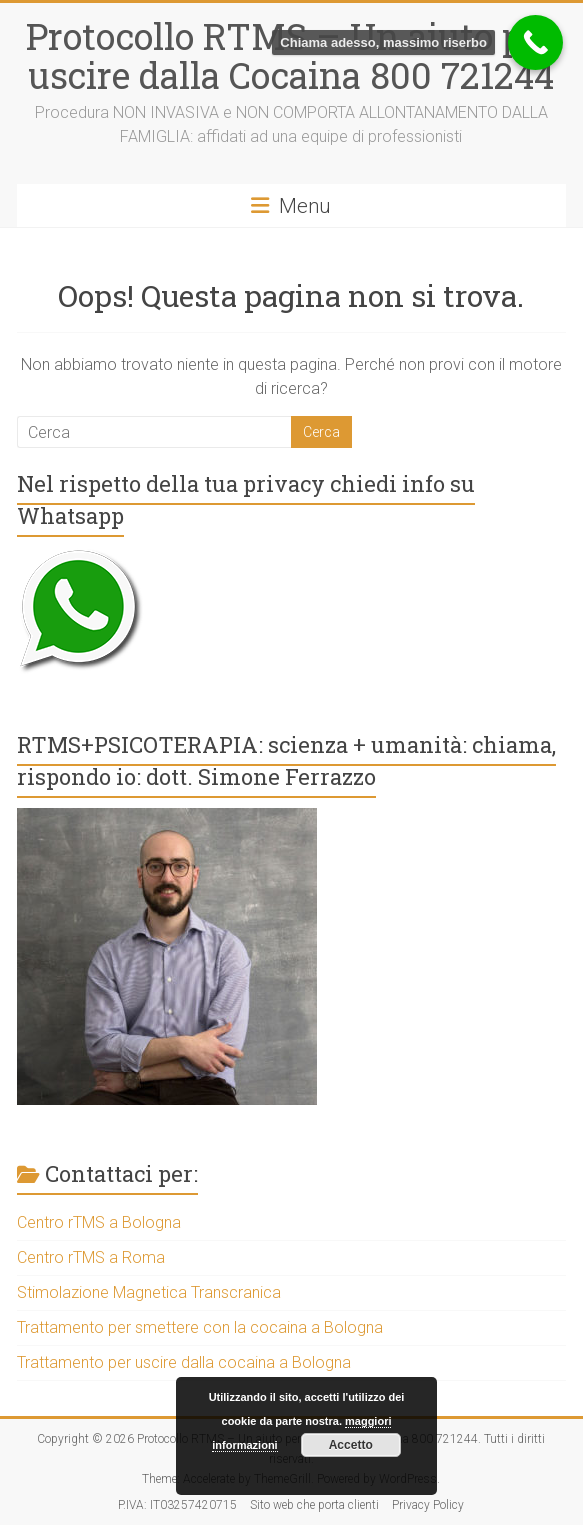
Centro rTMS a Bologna (99, 1222)
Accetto (351, 1445)
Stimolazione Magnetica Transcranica (149, 1292)
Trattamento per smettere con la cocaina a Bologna (200, 1327)
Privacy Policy (428, 1505)
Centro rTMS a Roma (91, 1257)
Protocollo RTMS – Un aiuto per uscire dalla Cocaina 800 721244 (291, 55)
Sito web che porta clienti (314, 1505)
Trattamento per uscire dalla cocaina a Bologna (184, 1362)
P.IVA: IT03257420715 (177, 1505)
